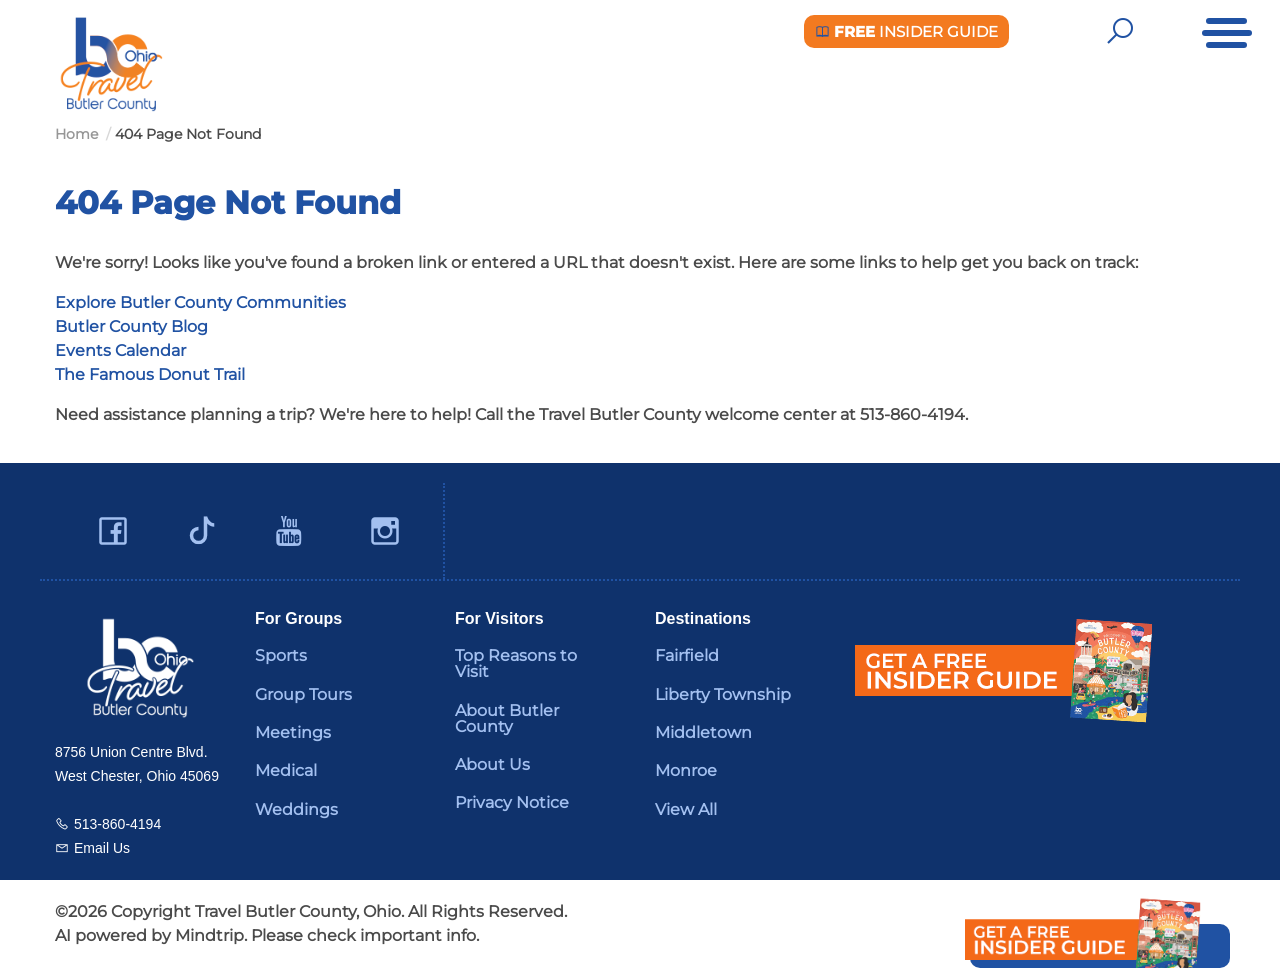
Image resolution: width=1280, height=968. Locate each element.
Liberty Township (723, 694)
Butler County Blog (131, 326)
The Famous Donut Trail (150, 374)
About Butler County (507, 718)
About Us (492, 764)
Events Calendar (120, 350)
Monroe (686, 770)
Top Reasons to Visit (516, 663)
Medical (286, 770)
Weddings (296, 809)
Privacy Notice (512, 802)
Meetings (293, 732)
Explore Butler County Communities (200, 302)
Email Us (102, 848)
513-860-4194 (117, 824)
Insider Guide (906, 31)
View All (686, 809)
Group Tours (303, 694)
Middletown (703, 732)
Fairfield (687, 655)
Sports (281, 655)
